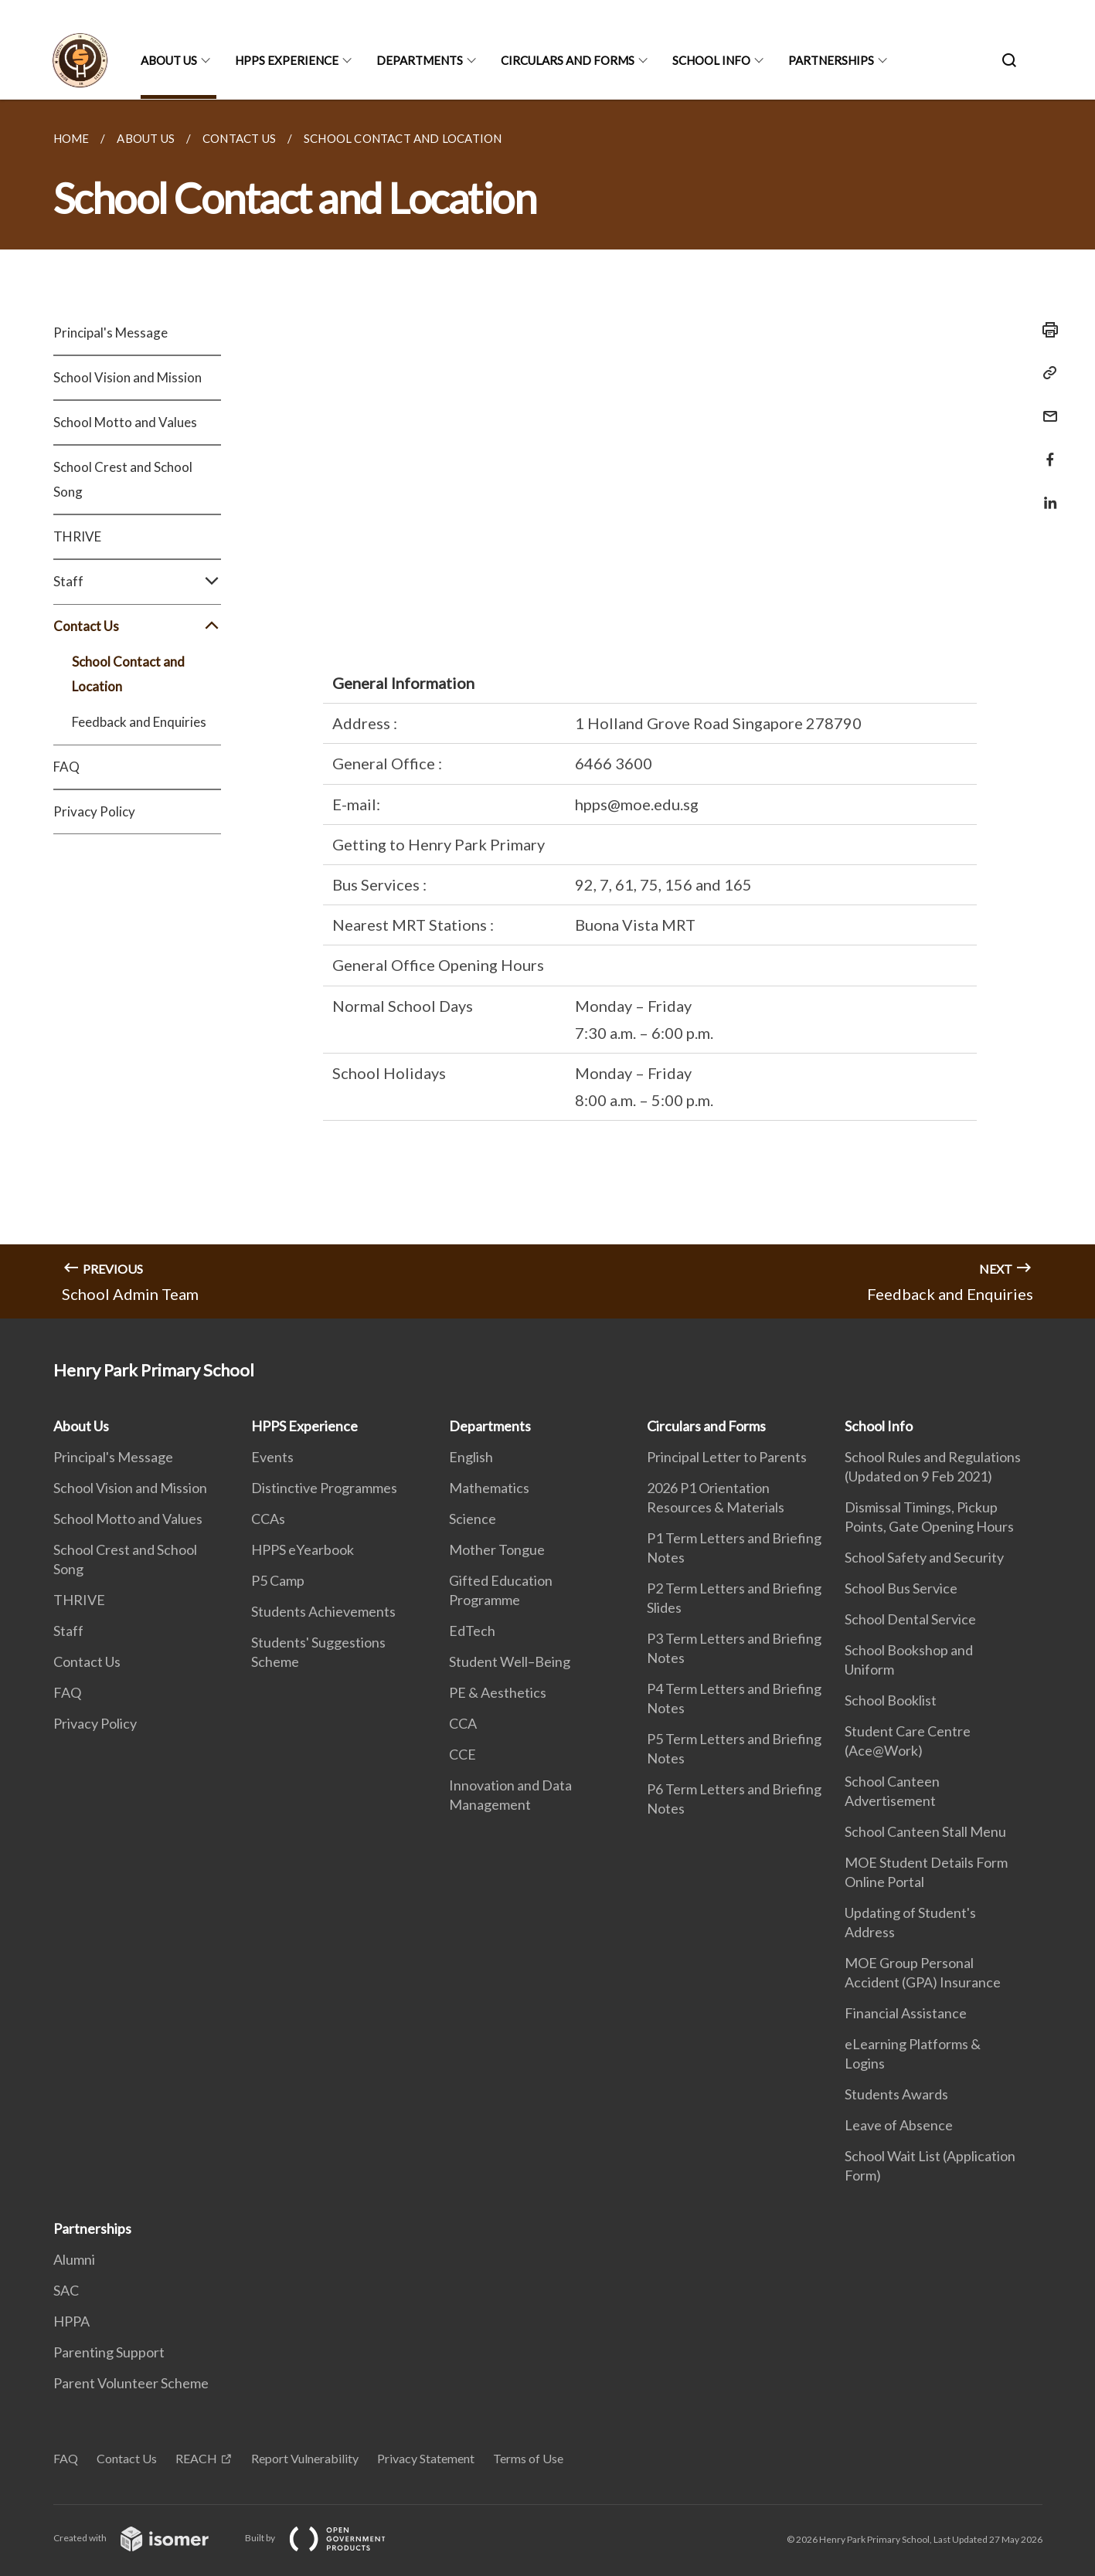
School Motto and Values (125, 422)
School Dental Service (910, 1618)
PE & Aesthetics (497, 1692)
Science (472, 1518)
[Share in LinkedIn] (1045, 493)
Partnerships (831, 60)
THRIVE (77, 536)
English (471, 1456)
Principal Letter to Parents (727, 1456)
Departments (419, 60)
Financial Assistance (906, 2012)
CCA (463, 1723)
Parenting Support (109, 2352)
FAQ (66, 767)
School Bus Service (901, 1588)
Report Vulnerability (305, 2458)
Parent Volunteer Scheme (131, 2382)
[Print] (1045, 329)
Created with (143, 2538)
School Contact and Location (128, 673)
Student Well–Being (509, 1661)
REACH (196, 2458)
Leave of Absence (899, 2124)
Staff (137, 581)
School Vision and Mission (127, 377)
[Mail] (1045, 406)
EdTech (472, 1630)
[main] (547, 709)
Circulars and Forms (567, 60)
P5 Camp (277, 1580)
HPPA (71, 2321)
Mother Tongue (497, 1549)
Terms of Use (528, 2458)
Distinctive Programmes (324, 1487)
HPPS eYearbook (302, 1549)
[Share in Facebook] (1045, 450)
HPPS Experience (286, 60)
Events (272, 1456)
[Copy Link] (1045, 373)
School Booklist (891, 1700)
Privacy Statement (425, 2458)
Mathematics (489, 1487)
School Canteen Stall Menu (925, 1831)
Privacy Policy (94, 811)
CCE (462, 1754)
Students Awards (896, 2094)
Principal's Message (110, 332)
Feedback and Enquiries (139, 722)
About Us (169, 60)
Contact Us (137, 626)
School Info (711, 60)
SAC (66, 2290)
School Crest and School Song (122, 479)
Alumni (74, 2259)
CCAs (268, 1518)
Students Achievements (323, 1611)
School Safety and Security (924, 1557)
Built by (327, 2538)
